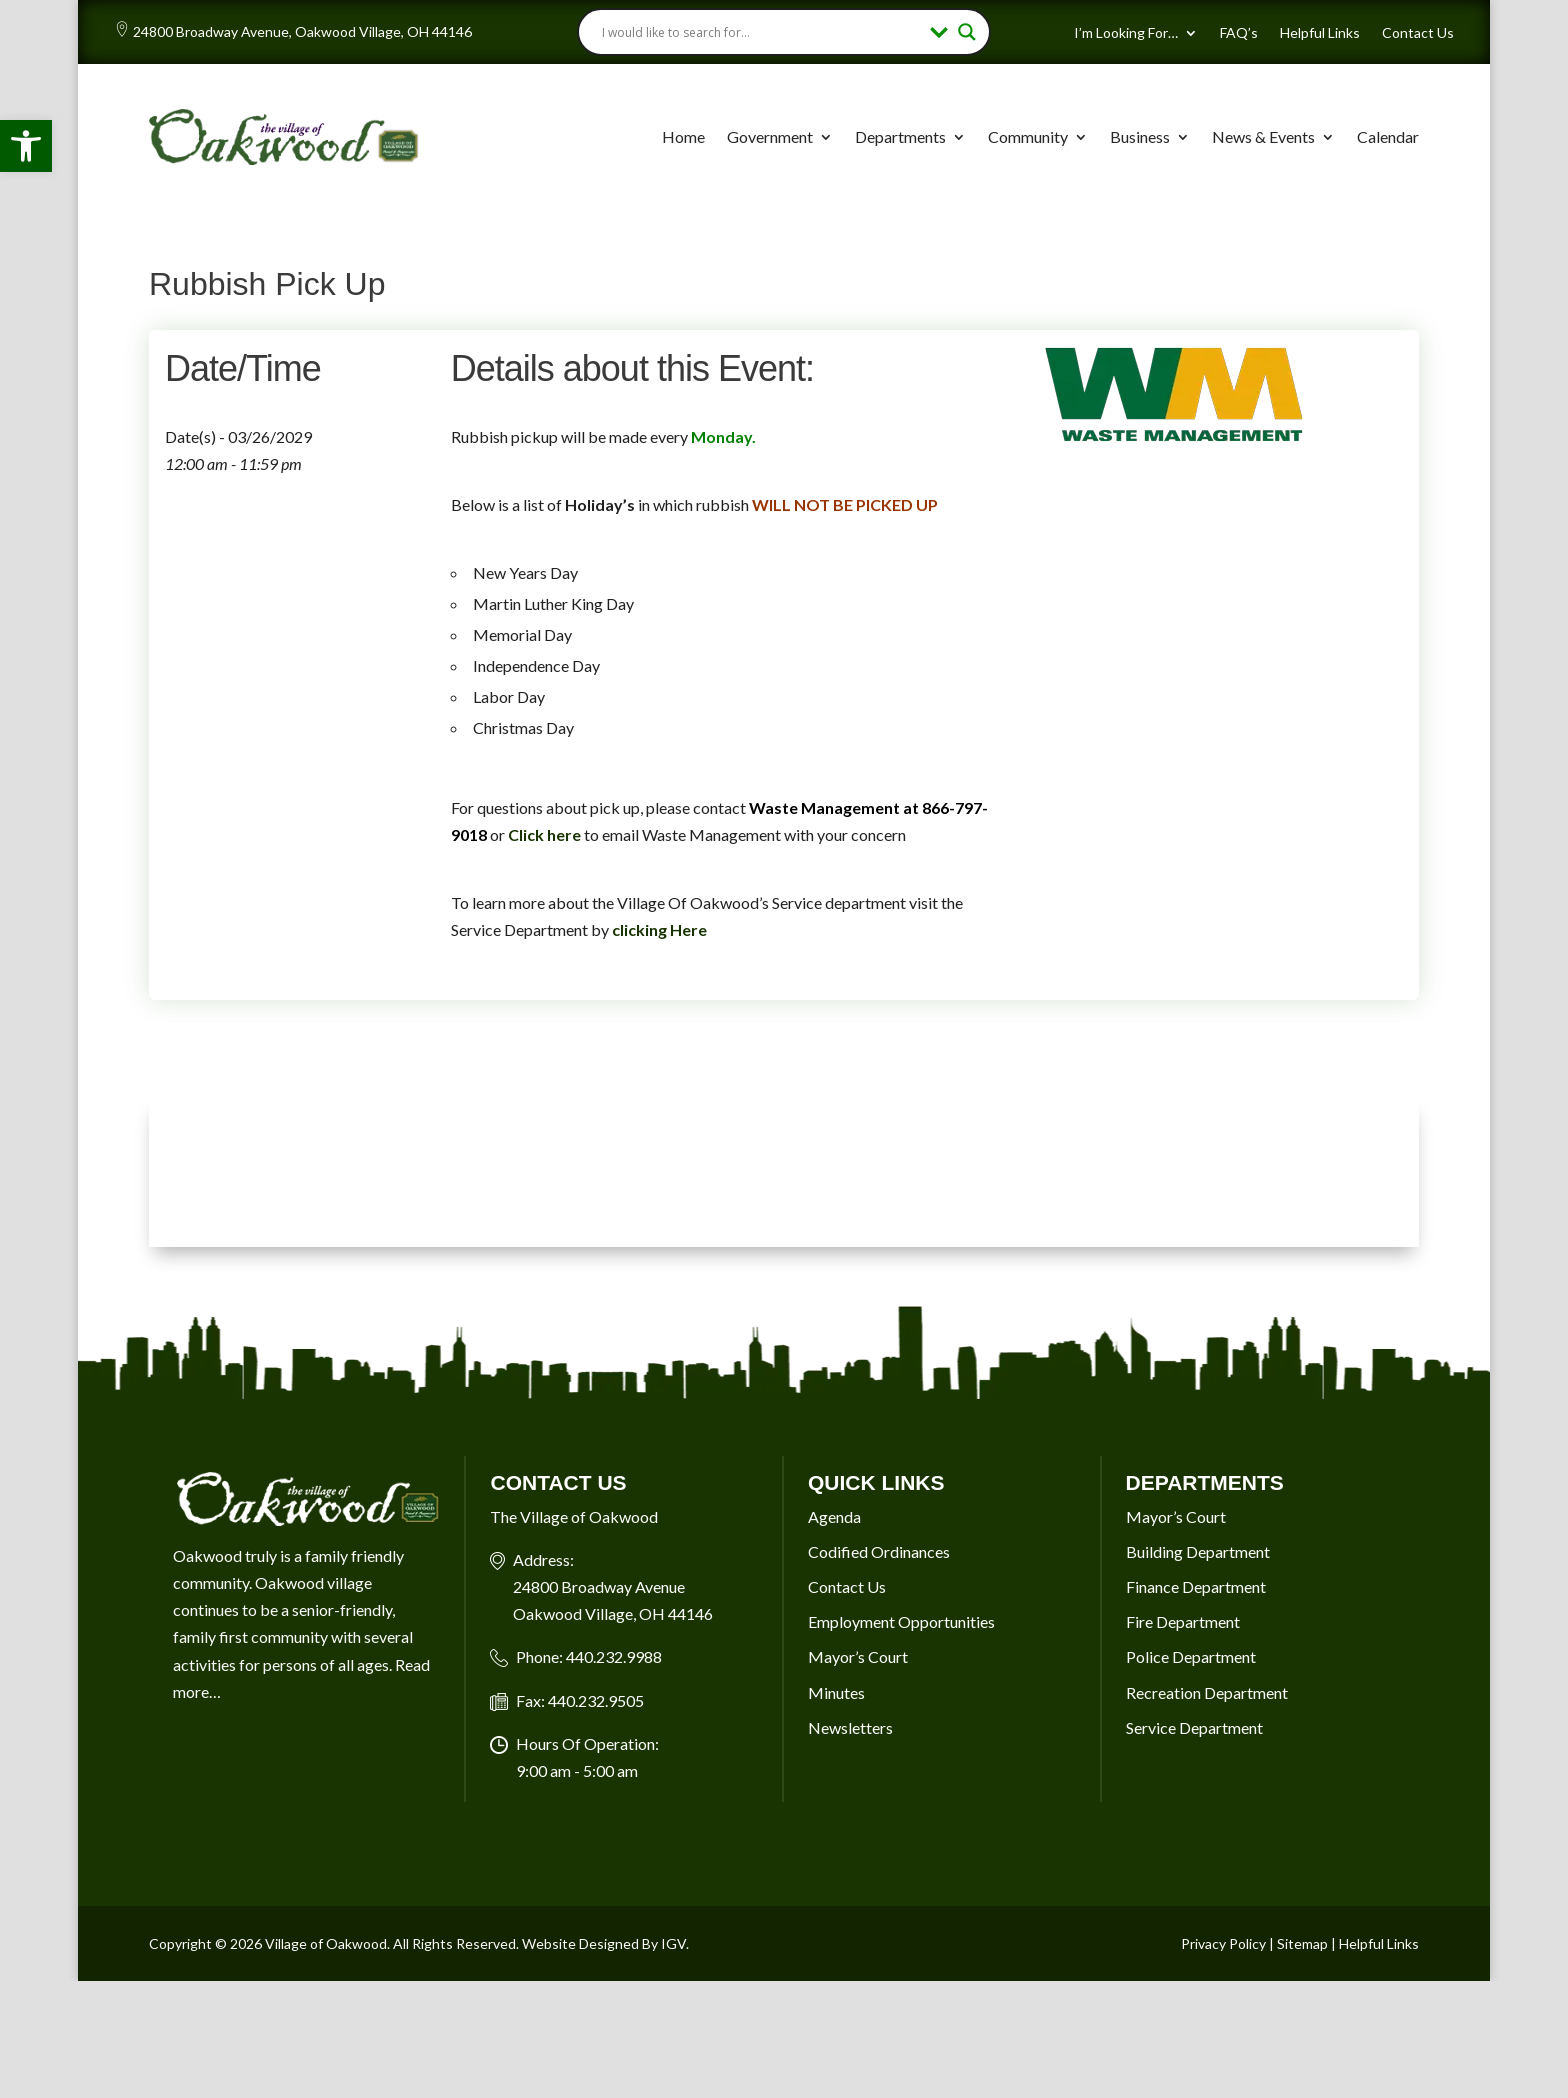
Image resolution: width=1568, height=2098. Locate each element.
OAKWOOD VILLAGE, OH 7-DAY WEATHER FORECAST (784, 1172)
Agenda (834, 1516)
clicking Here (659, 929)
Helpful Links (1320, 33)
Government (770, 136)
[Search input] (761, 32)
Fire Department (1183, 1621)
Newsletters (850, 1727)
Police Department (1191, 1656)
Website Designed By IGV (604, 1943)
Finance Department (1196, 1586)
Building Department (1198, 1551)
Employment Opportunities (901, 1621)
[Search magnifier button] (967, 32)
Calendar (1388, 136)
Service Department (1194, 1727)
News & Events (1263, 136)
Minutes (836, 1692)
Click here (544, 834)
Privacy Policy (1223, 1943)
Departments (900, 136)
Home (683, 136)
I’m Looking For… (1126, 33)
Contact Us (1418, 33)
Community (1028, 136)
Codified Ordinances (879, 1551)
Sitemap (1302, 1943)
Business (1140, 136)
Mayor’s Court (858, 1656)
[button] (26, 146)
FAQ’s (1239, 33)
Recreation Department (1207, 1692)
